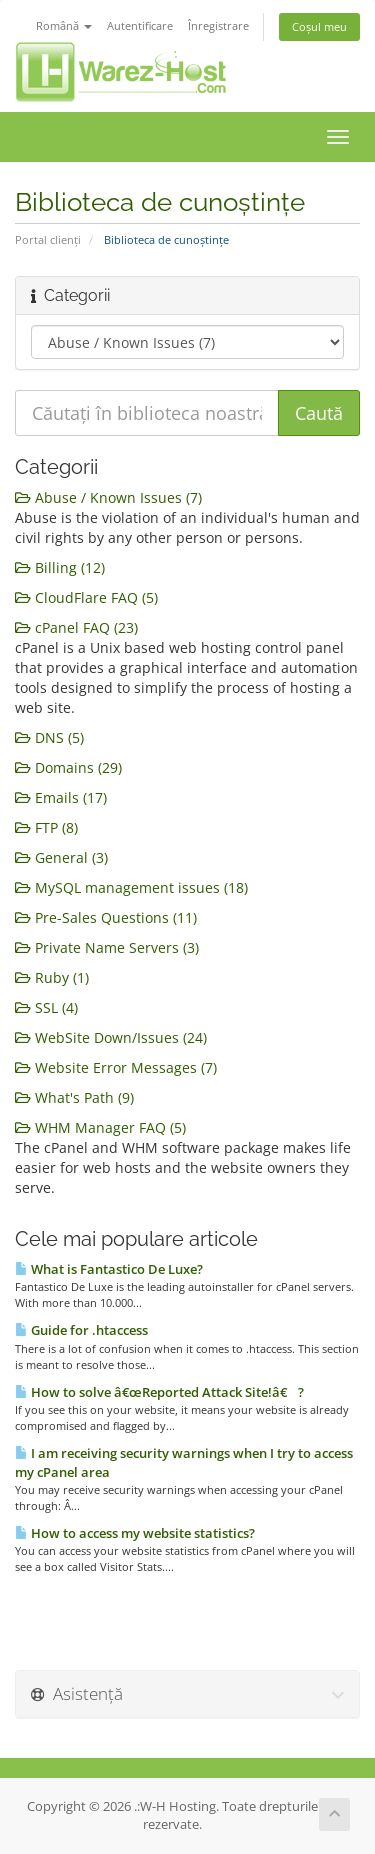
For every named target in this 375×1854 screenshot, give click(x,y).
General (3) (61, 857)
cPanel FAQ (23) (76, 627)
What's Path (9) (74, 1097)
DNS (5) (49, 737)
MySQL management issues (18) (131, 887)
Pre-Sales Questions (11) (106, 917)
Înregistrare (218, 25)
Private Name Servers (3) (107, 947)
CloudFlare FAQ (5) (86, 597)
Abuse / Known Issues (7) (108, 497)
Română (64, 25)
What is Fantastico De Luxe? (109, 1269)
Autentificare (140, 25)
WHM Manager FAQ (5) (100, 1127)
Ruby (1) (52, 977)
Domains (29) (68, 767)
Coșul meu (319, 26)
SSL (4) (46, 1007)
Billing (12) (60, 567)
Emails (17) (61, 797)
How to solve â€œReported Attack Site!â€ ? (159, 1392)
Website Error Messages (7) (116, 1067)
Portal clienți (48, 239)
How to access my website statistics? (135, 1533)
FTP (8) (46, 827)
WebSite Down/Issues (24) (111, 1037)
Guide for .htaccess (81, 1330)
